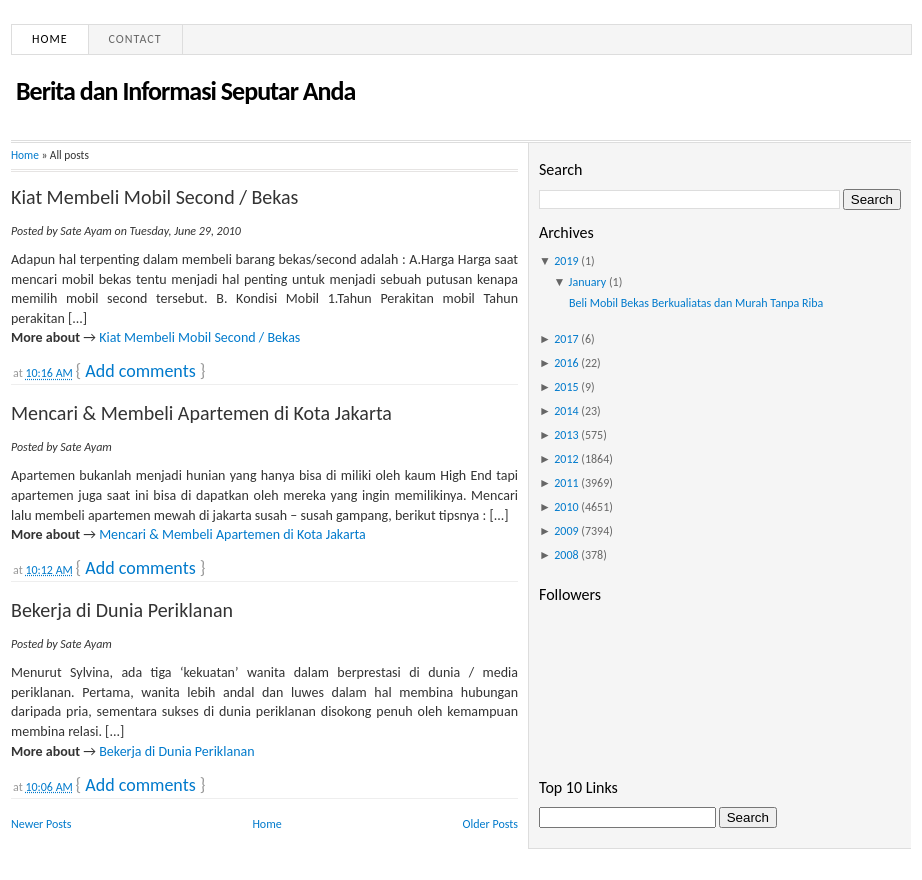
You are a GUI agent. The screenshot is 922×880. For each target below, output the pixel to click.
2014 (566, 411)
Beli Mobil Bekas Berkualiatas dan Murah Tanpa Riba (696, 303)
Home (50, 39)
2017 (566, 339)
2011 (566, 483)
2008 (566, 555)
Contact (135, 39)
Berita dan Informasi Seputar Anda (185, 91)
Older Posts (490, 824)
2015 (566, 387)
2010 (566, 507)
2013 (566, 435)
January (588, 282)
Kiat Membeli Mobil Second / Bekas (154, 197)
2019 (566, 261)
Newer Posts (41, 824)
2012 (566, 459)
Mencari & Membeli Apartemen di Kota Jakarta (201, 413)
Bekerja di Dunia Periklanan (122, 610)
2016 (566, 363)
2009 (566, 531)
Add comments (140, 371)
